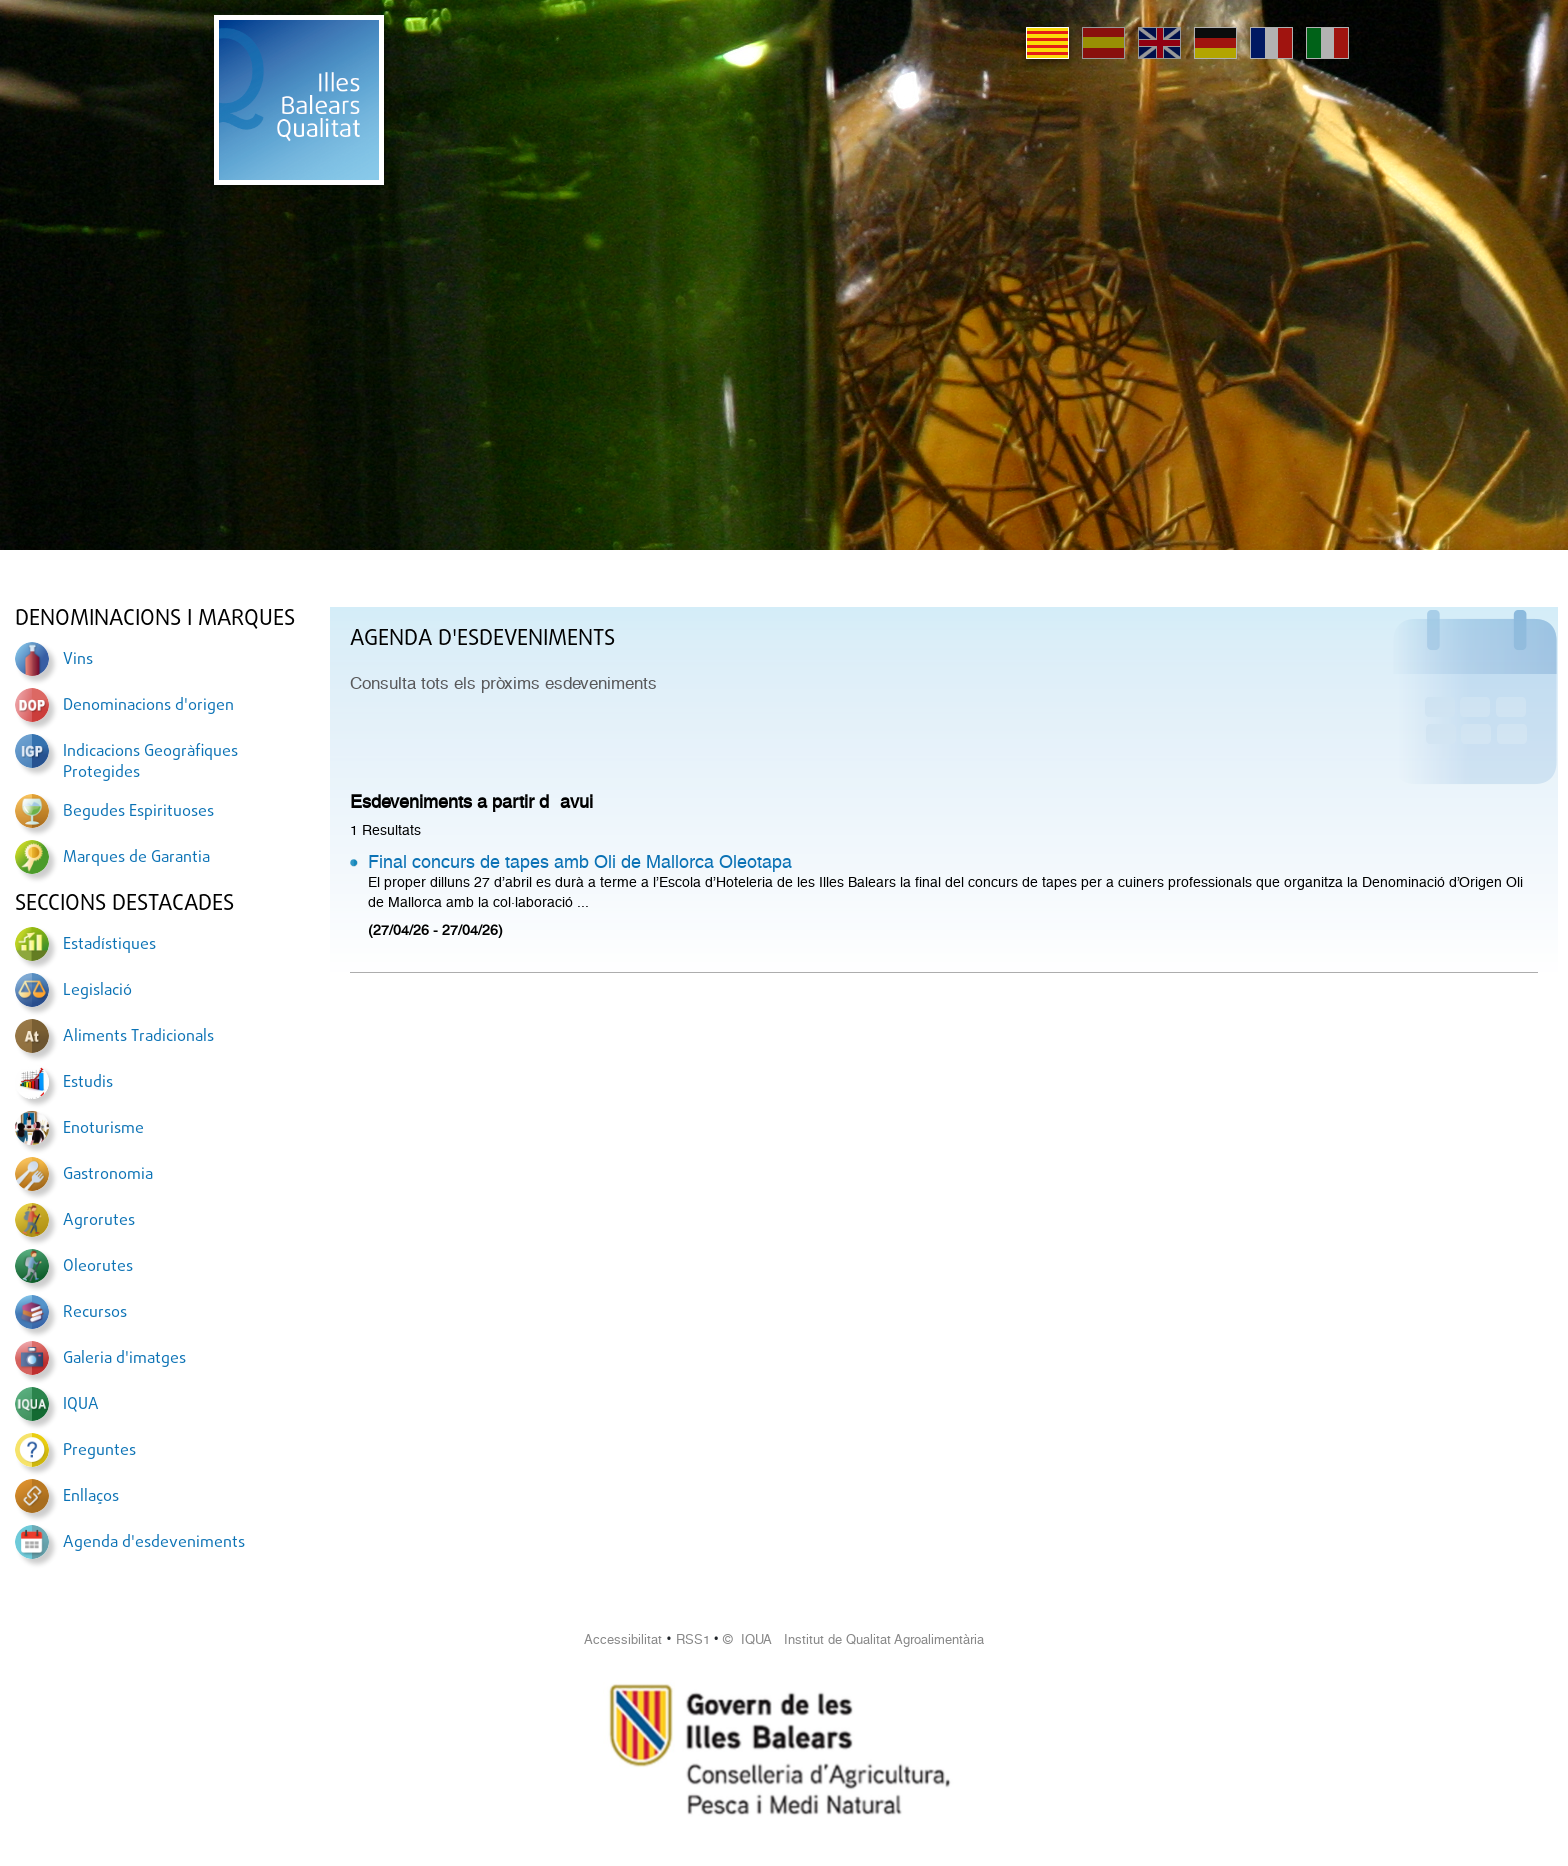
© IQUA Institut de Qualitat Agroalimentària (853, 1639)
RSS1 (693, 1639)
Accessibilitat (623, 1639)
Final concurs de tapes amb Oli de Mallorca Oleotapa (580, 861)
